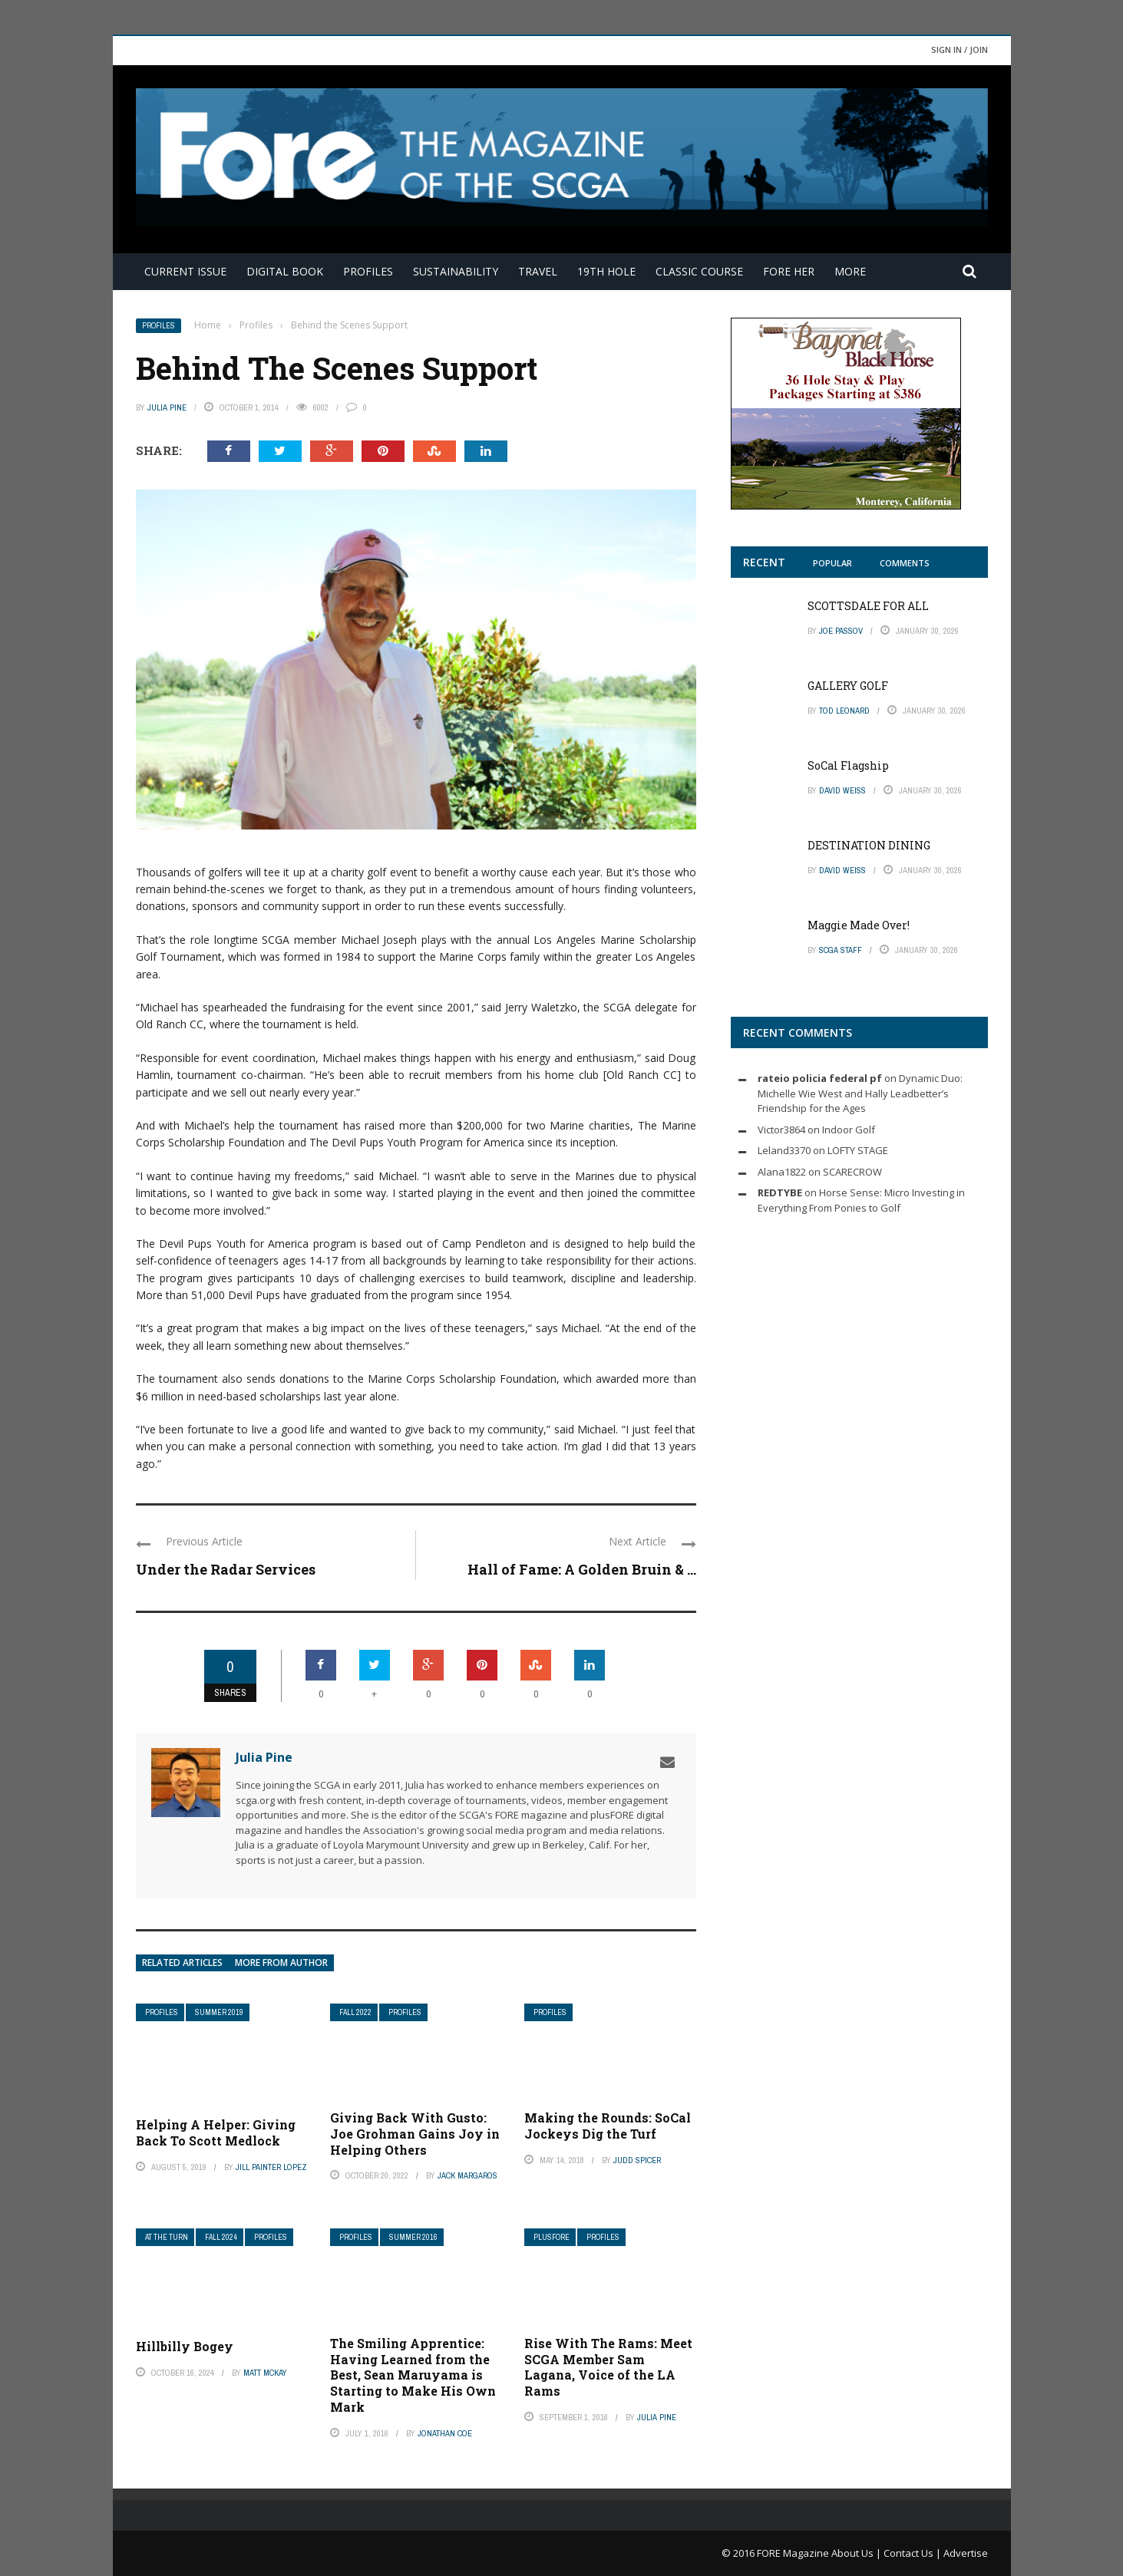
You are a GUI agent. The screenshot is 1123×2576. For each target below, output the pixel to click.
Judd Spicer (637, 2160)
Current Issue (185, 271)
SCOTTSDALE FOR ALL (868, 606)
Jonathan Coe (445, 2433)
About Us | (857, 2553)
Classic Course (699, 271)
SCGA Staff (840, 950)
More (850, 271)
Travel (537, 271)
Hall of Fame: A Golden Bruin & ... (581, 1569)
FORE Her (788, 271)
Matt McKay (265, 2372)
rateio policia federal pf (820, 1078)
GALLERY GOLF (848, 685)
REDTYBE (780, 1192)
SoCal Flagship (848, 765)
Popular (832, 563)
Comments (905, 563)
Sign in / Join (959, 49)
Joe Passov (841, 630)
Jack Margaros (467, 2175)
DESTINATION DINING (869, 845)
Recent (764, 562)
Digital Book (284, 271)
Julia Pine (167, 407)
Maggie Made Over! (859, 925)
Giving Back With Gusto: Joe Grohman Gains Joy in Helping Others (415, 2133)
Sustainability (455, 271)
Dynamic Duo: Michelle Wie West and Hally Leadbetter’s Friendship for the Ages (860, 1093)
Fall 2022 (355, 2012)
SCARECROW (852, 1172)
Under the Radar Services (225, 1569)
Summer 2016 (413, 2237)
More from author (281, 1962)
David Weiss (842, 790)
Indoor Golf (848, 1129)
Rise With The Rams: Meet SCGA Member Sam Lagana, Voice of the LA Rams (608, 2367)
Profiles (368, 271)
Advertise (965, 2553)
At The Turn (166, 2237)
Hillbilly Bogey (184, 2346)
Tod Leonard (844, 710)
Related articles (182, 1962)
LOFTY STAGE (857, 1150)
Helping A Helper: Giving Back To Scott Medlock (216, 2132)
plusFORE (551, 2237)
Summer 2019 (219, 2012)
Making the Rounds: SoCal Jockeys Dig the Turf (607, 2125)
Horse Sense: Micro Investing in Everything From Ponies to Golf (861, 1200)
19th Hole (606, 271)
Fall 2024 (221, 2237)
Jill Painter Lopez (271, 2167)
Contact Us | (913, 2553)
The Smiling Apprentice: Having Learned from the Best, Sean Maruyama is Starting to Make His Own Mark (413, 2375)
